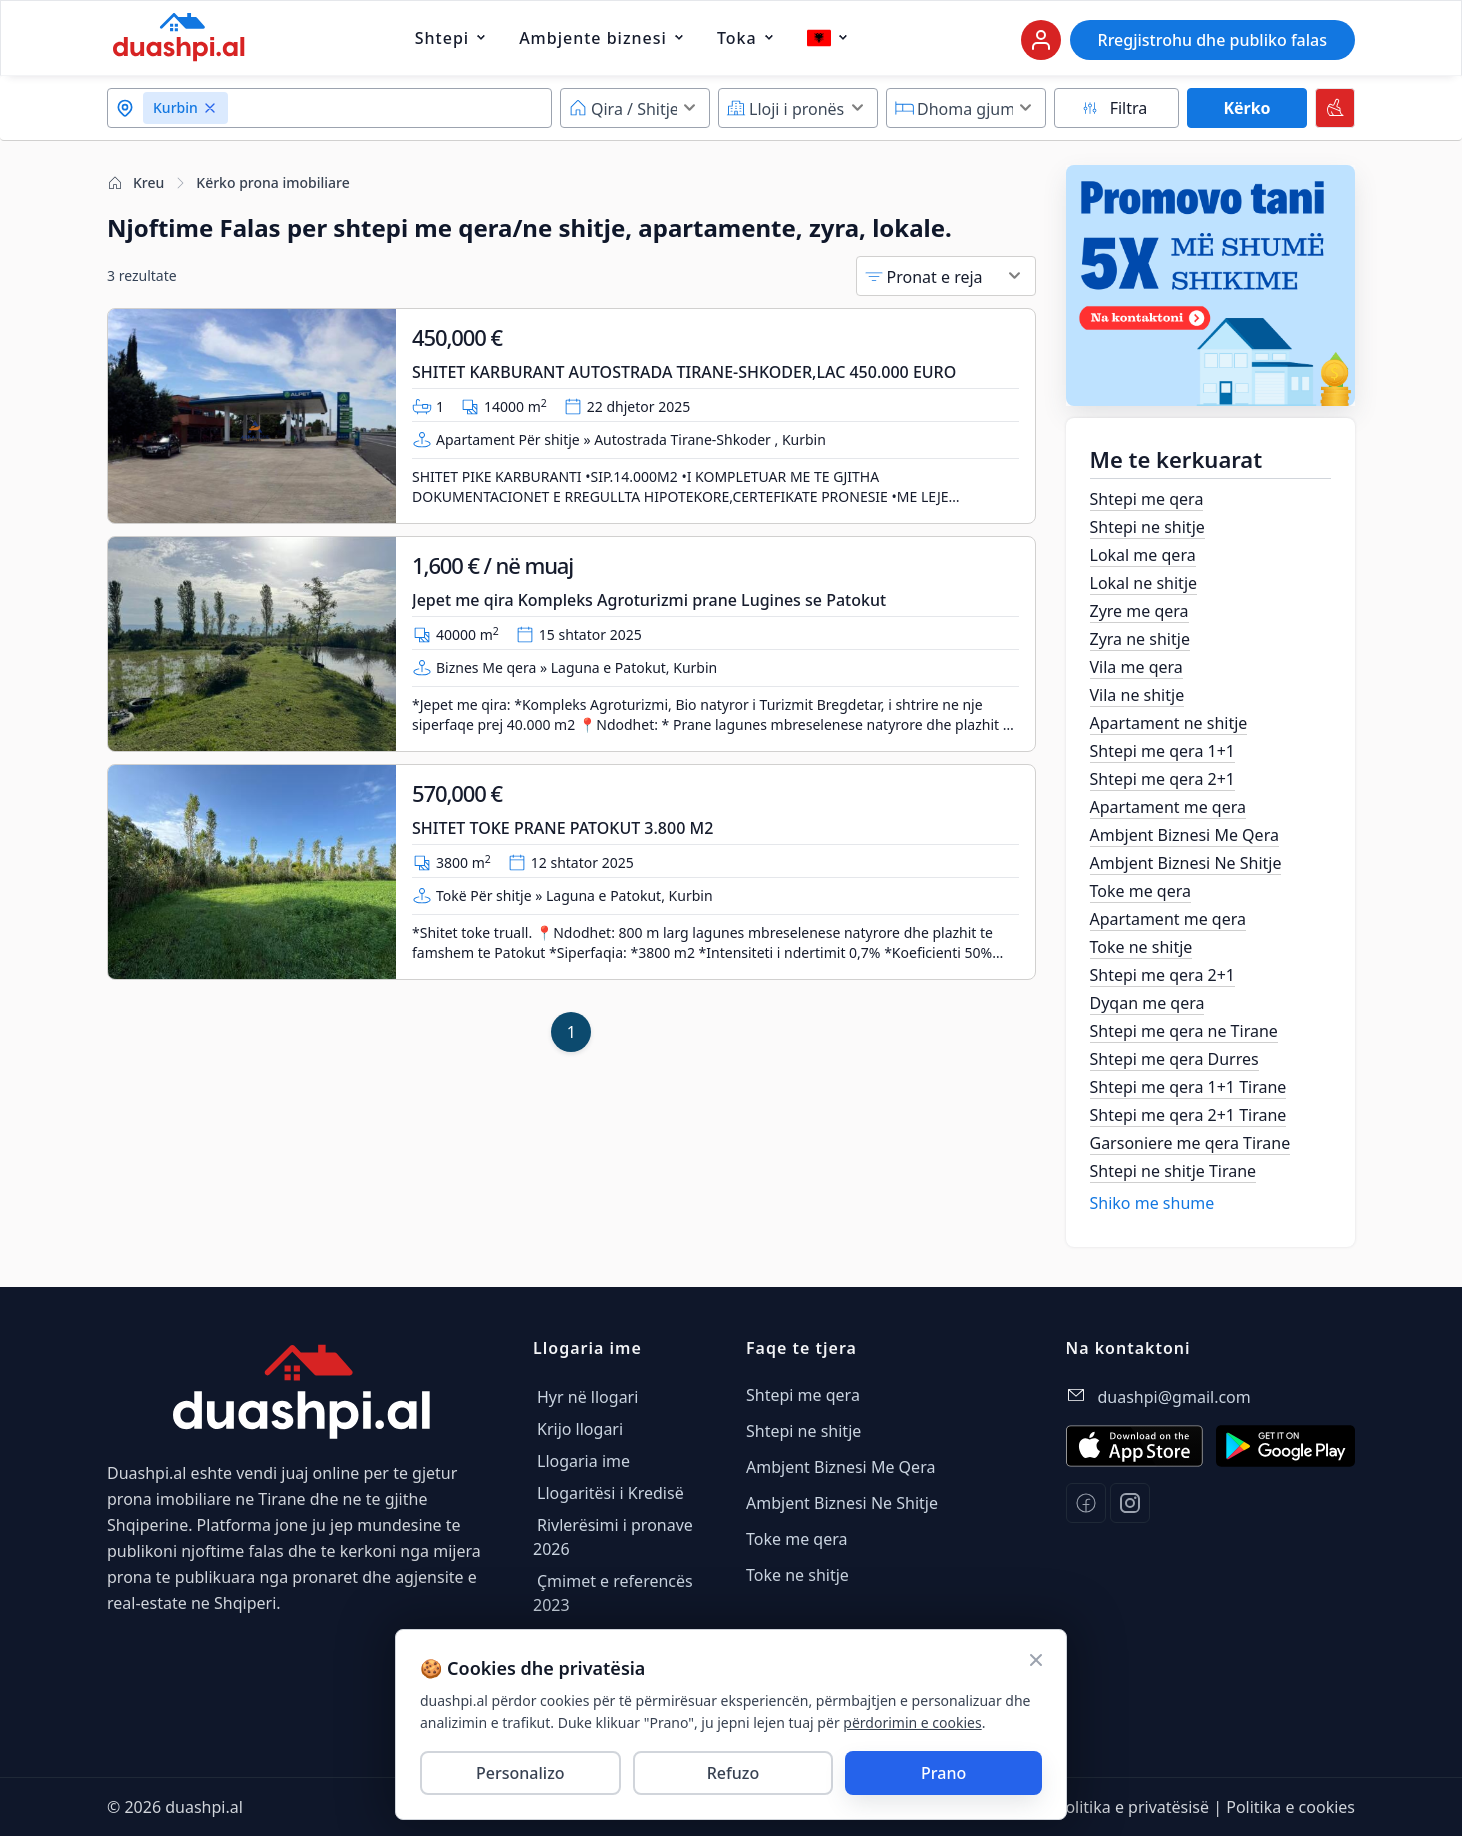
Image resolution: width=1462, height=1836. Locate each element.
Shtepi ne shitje (1147, 527)
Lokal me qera (1143, 555)
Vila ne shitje (1137, 695)
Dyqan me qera (1147, 1003)
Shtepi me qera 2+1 (1163, 779)
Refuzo (733, 1773)
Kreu (135, 182)
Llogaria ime (583, 1461)
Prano (943, 1773)
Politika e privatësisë (1132, 1807)
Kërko (1246, 108)
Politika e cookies (1290, 1807)
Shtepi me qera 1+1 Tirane (1188, 1087)
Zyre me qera (1139, 611)
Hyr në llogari (587, 1397)
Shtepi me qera (1147, 499)
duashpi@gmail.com (1174, 1397)
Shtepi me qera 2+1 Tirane (1188, 1115)
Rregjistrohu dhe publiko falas (1212, 40)
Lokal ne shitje (1144, 583)
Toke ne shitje (1141, 947)
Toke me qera (1140, 891)
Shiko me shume (1152, 1203)
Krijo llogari (580, 1429)
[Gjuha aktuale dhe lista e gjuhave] (819, 38)
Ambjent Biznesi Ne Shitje (1186, 863)
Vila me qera (1136, 667)
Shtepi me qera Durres (1174, 1059)
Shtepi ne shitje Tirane (1173, 1171)
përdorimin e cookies (912, 1722)
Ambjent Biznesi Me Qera (1184, 835)
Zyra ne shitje (1140, 639)
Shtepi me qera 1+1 (1163, 751)
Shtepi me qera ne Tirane (1184, 1031)
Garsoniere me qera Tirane (1190, 1143)
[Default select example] (635, 108)
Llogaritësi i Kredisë (610, 1493)
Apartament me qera (1168, 807)
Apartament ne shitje (1169, 723)
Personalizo (520, 1773)
